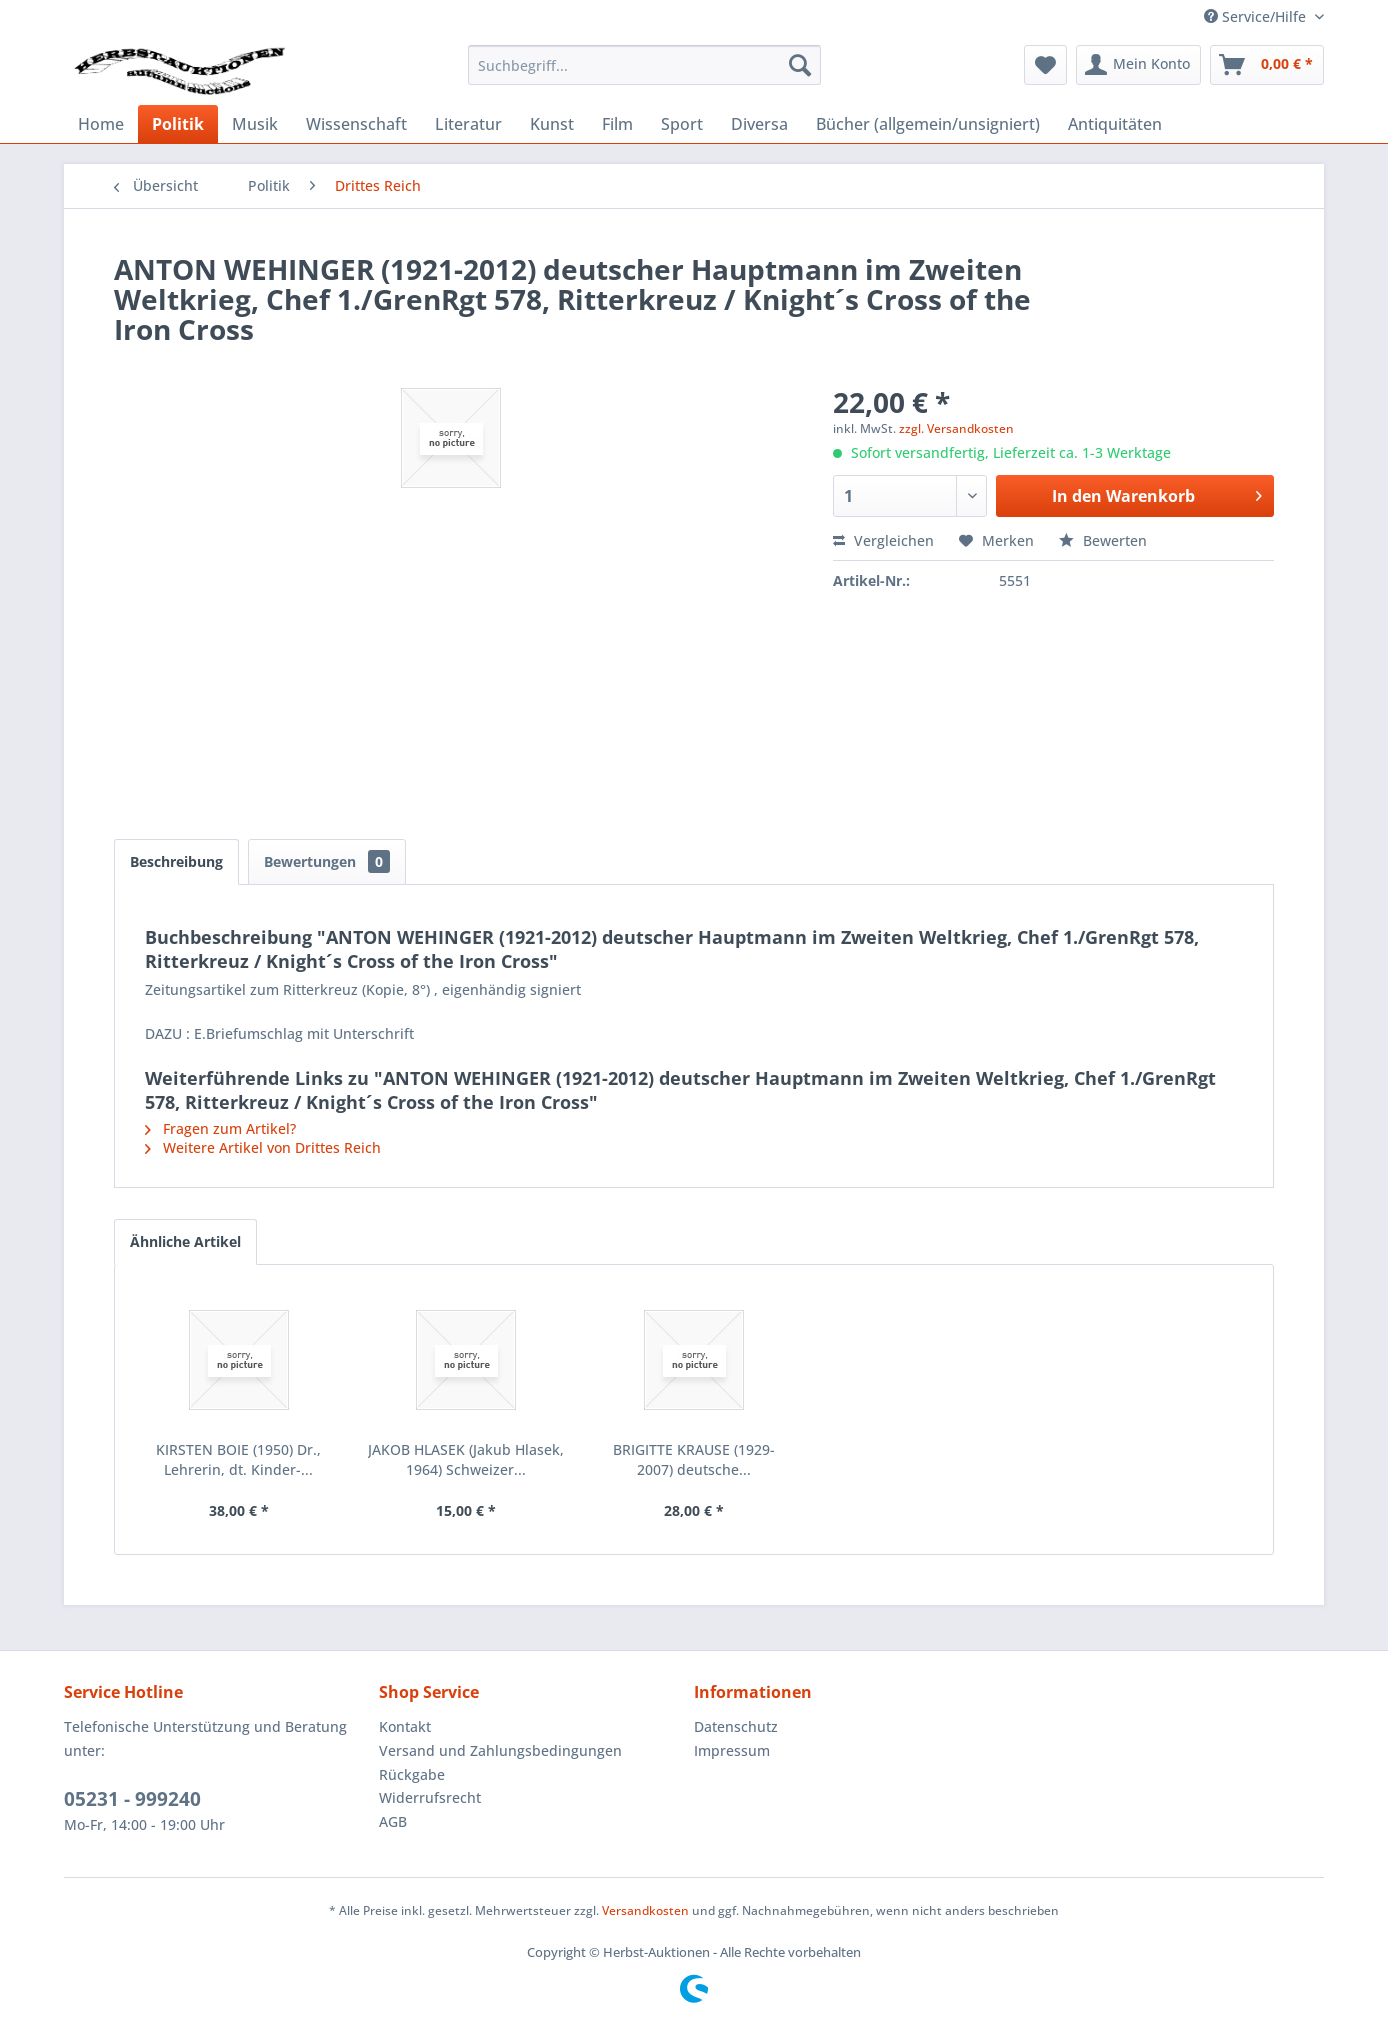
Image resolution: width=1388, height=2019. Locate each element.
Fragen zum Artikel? (220, 1128)
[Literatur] (468, 124)
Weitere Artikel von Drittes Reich (263, 1147)
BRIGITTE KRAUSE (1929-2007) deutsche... (694, 1459)
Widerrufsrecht (430, 1797)
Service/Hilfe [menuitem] (1257, 16)
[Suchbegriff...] (644, 65)
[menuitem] (644, 65)
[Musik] (255, 124)
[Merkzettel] (1045, 65)
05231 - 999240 (132, 1799)
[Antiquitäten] (1115, 124)
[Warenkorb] (1267, 65)
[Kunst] (552, 124)
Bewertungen (327, 861)
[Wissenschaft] (356, 124)
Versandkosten (645, 1910)
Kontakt (405, 1726)
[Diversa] (759, 124)
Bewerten (1103, 540)
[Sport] (682, 124)
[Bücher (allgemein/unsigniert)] (928, 124)
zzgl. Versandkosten (956, 428)
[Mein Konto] (1138, 65)
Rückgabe (412, 1774)
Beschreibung (176, 861)
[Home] (101, 124)
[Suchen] (800, 65)
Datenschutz (736, 1726)
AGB (393, 1821)
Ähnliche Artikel (185, 1241)
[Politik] (178, 124)
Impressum (732, 1750)
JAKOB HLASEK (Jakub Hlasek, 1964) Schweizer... (466, 1459)
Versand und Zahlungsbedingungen (500, 1750)
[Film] (617, 124)
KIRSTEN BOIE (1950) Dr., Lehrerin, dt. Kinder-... (238, 1459)
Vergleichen (883, 540)
